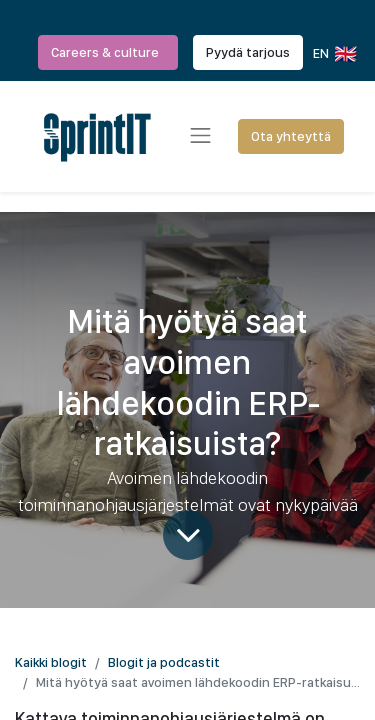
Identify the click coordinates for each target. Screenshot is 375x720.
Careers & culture (108, 52)
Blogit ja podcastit (164, 662)
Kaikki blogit (51, 662)
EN (333, 54)
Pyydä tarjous (248, 52)
